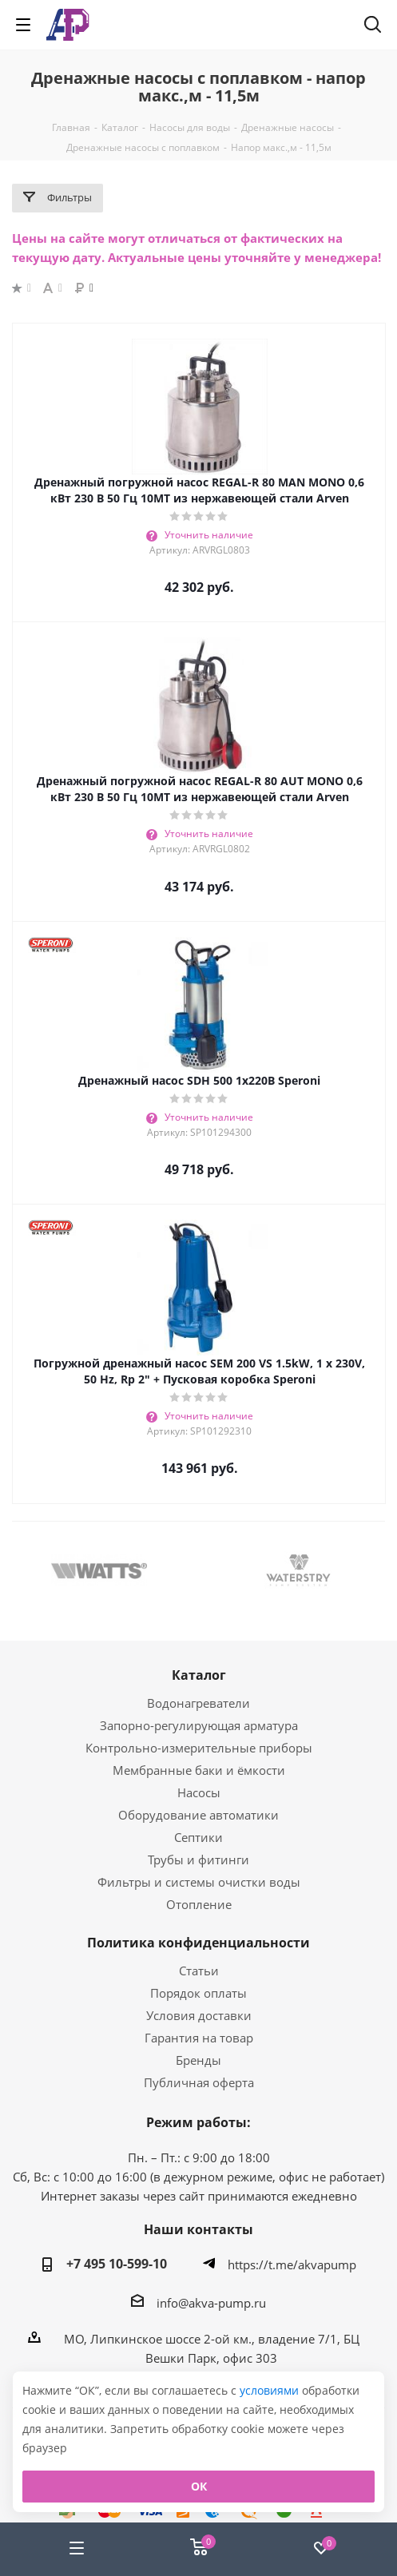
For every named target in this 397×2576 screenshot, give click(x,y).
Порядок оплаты (198, 1993)
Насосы (198, 1792)
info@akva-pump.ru (211, 2302)
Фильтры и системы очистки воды (198, 1882)
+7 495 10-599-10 (116, 2263)
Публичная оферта (199, 2082)
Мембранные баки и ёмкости (199, 1770)
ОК (199, 2486)
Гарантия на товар (199, 2038)
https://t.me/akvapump (292, 2264)
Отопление (199, 1904)
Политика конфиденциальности (198, 1942)
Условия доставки (199, 2015)
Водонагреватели (198, 1703)
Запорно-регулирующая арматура (199, 1725)
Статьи (199, 1971)
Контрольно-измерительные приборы (198, 1748)
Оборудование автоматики (198, 1815)
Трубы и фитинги (198, 1860)
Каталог (199, 1675)
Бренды (198, 2060)
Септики (198, 1837)
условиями (271, 2390)
